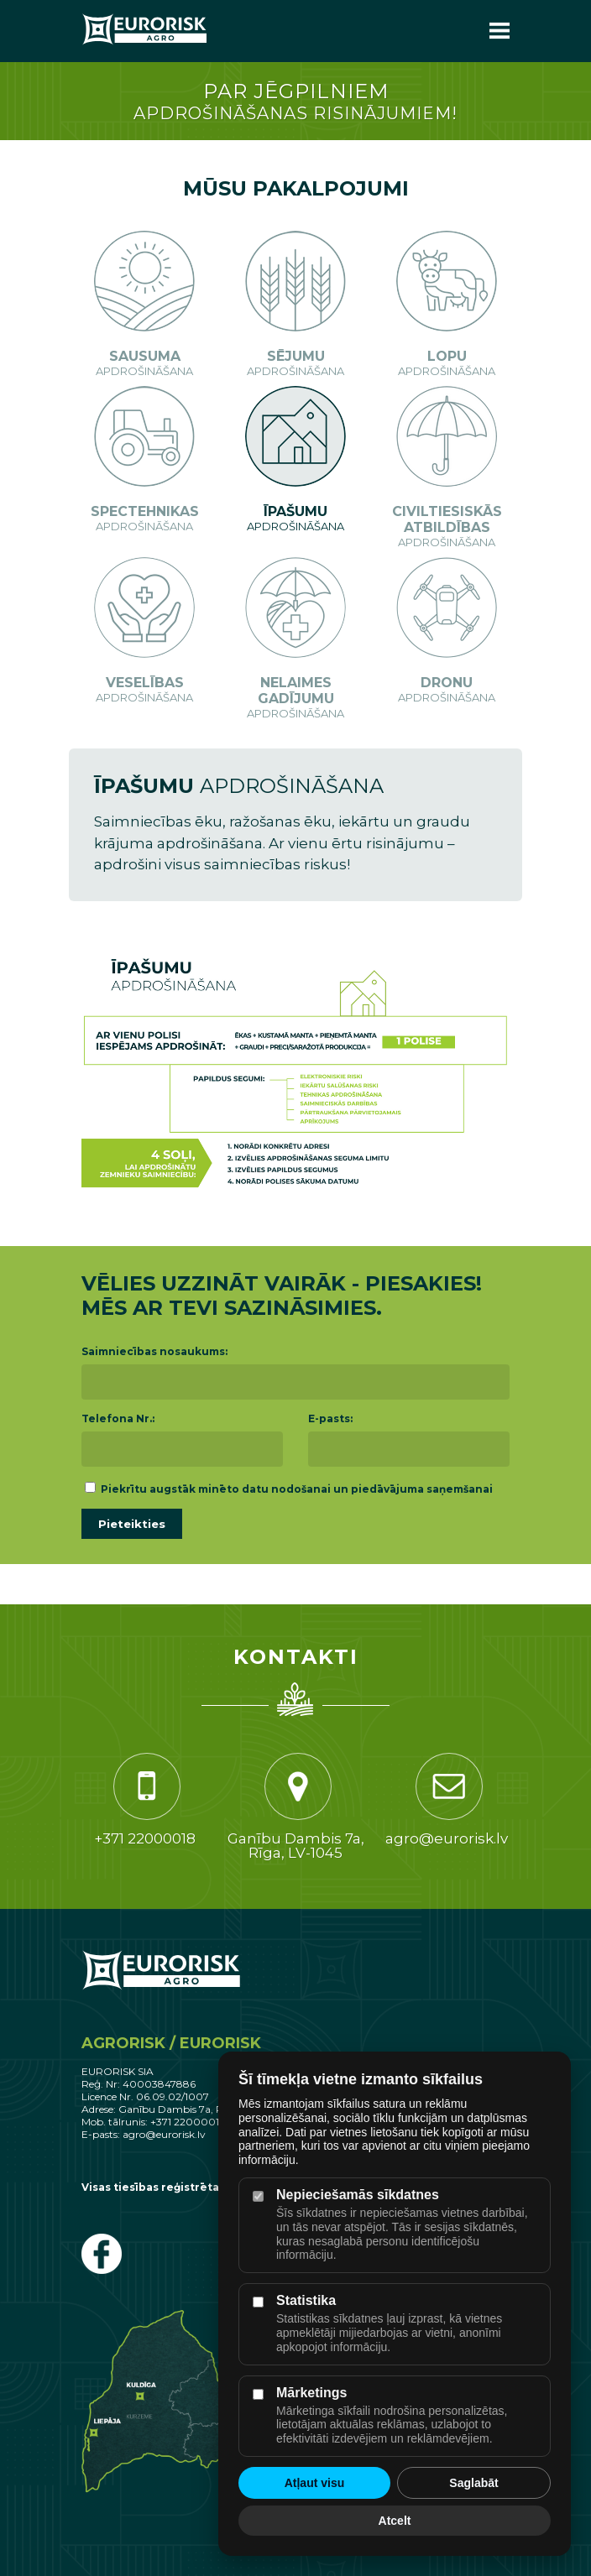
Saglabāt (473, 2483)
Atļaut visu (315, 2483)
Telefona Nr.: (117, 1418)
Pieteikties (131, 1523)
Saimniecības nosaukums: (154, 1351)
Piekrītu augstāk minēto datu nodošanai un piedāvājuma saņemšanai (289, 1489)
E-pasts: (330, 1418)
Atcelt (395, 2520)
